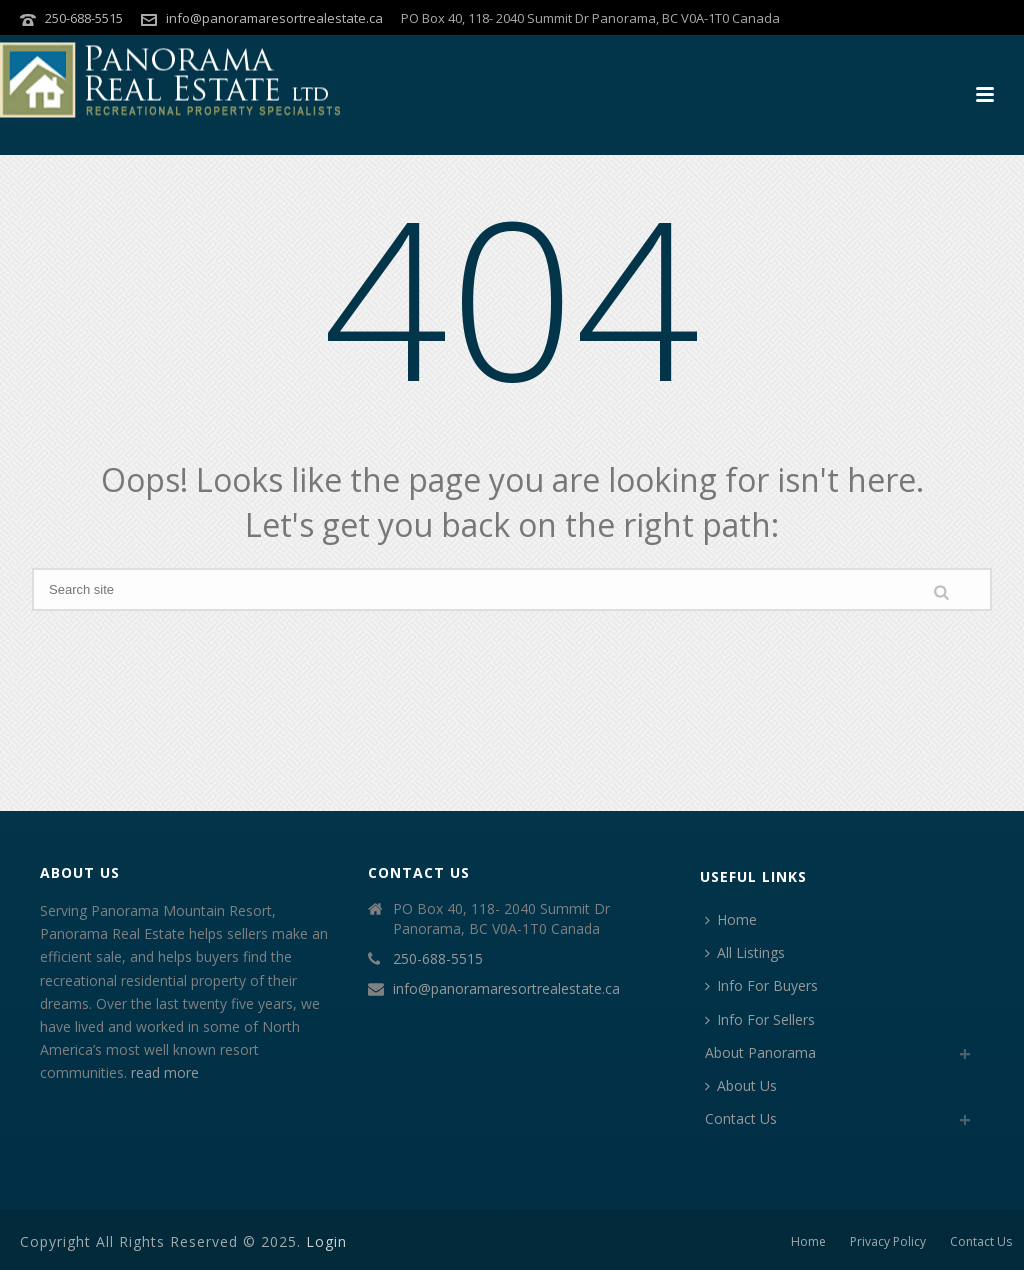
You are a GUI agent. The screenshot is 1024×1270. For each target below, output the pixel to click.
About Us (741, 1085)
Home (731, 919)
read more (165, 1072)
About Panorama (760, 1052)
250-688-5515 (84, 18)
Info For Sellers (760, 1019)
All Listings (745, 952)
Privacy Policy (888, 1242)
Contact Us (741, 1118)
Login (326, 1241)
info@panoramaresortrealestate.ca (274, 18)
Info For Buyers (761, 985)
